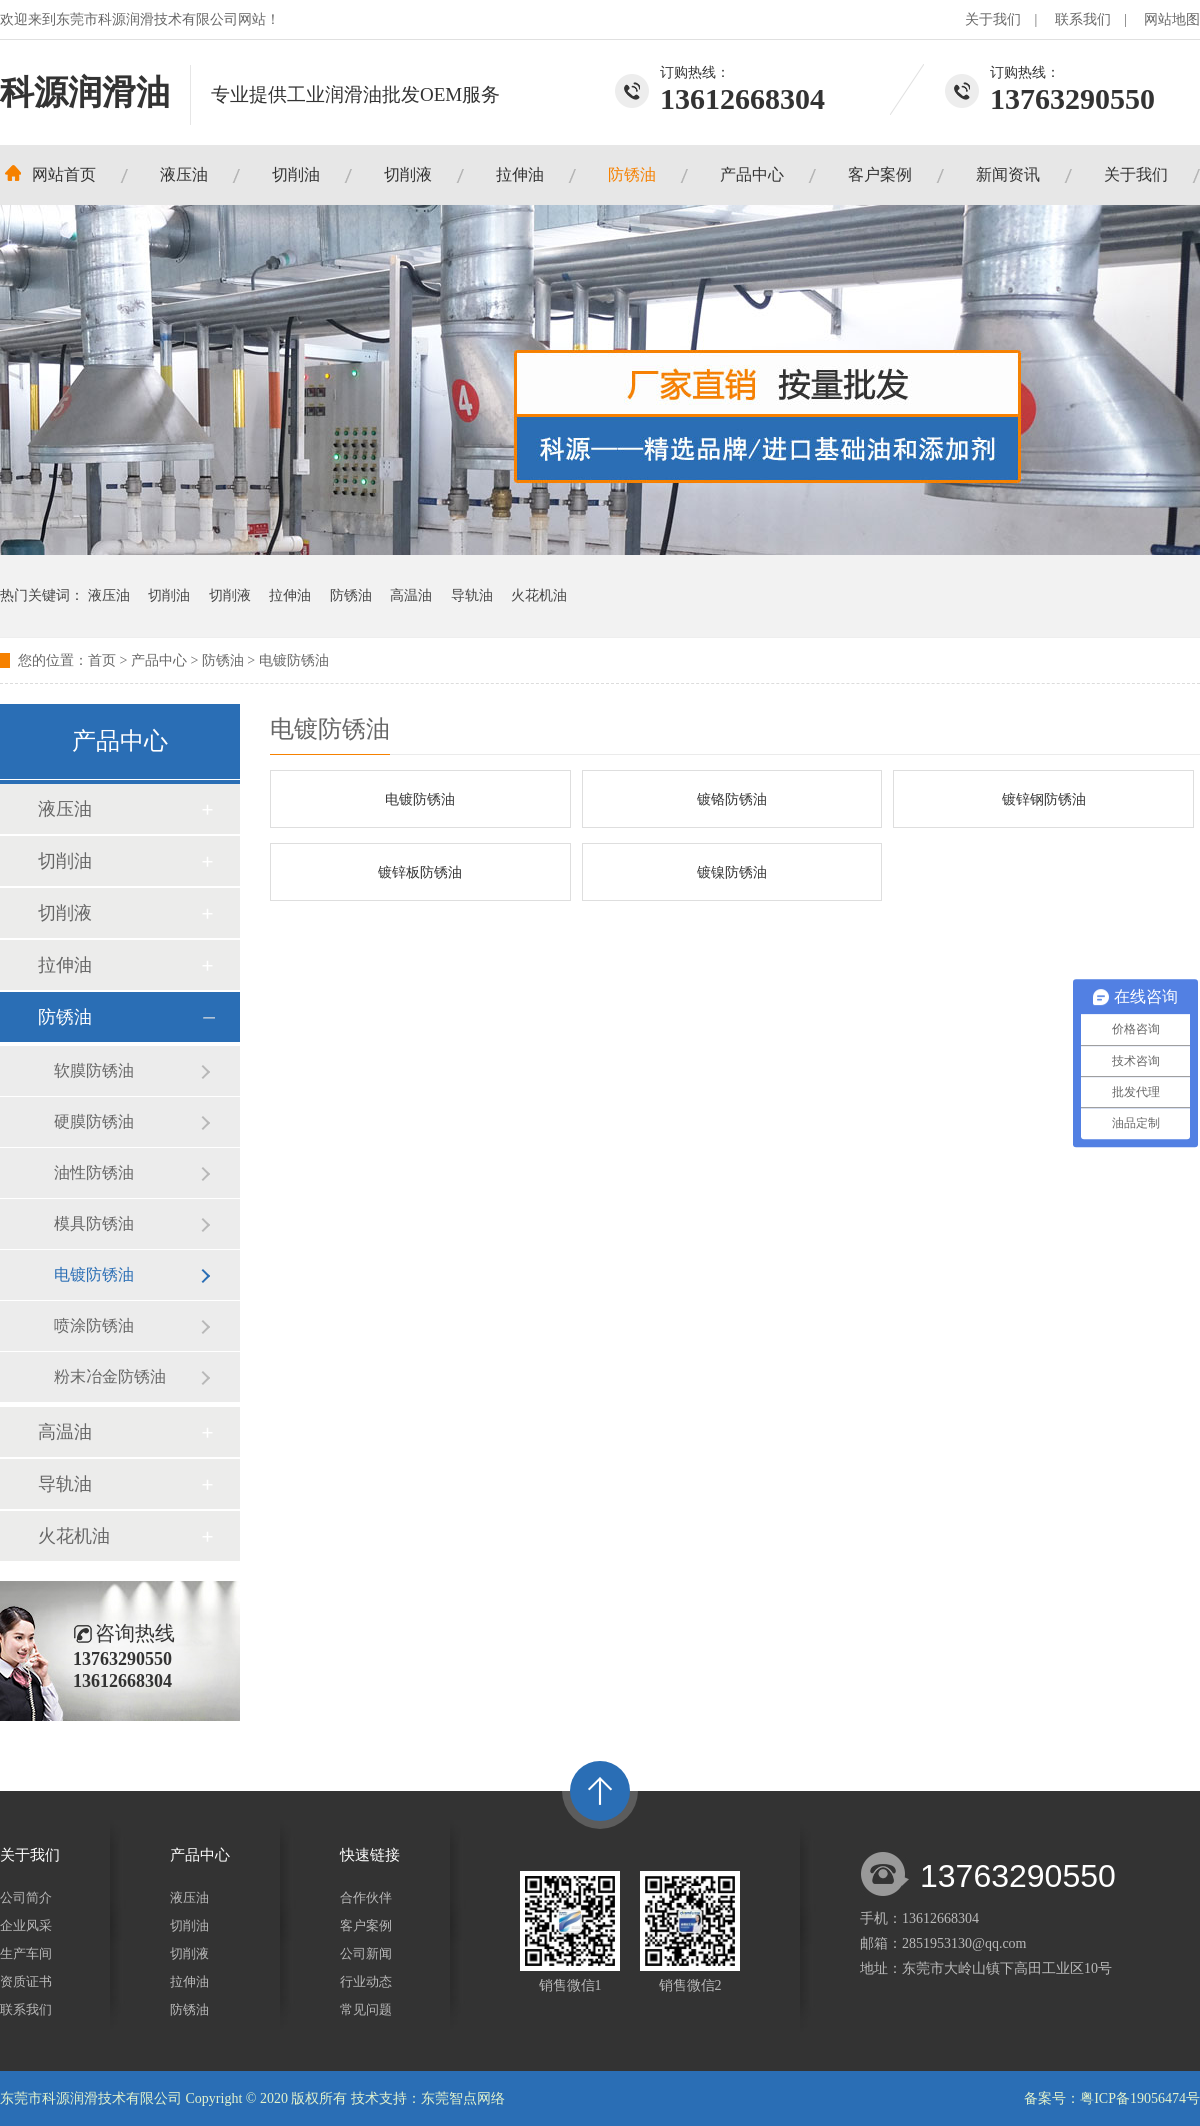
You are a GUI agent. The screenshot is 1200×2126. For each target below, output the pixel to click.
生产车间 (26, 1953)
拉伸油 (520, 174)
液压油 (184, 174)
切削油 (296, 174)
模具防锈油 (94, 1223)
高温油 (411, 595)
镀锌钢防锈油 (1044, 799)
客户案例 (880, 174)
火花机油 (539, 595)
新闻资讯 (1008, 174)
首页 (102, 660)
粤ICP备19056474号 (1140, 2098)
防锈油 (632, 174)
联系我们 (1083, 19)
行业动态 (366, 1981)
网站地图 (1172, 19)
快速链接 (370, 1855)
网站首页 (64, 174)
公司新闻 (366, 1953)
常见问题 (366, 2009)
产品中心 (752, 174)
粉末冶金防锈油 (110, 1376)
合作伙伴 (366, 1897)
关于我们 (993, 19)
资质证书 (26, 1981)
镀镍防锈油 (732, 872)
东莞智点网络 (463, 2098)
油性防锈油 (94, 1172)
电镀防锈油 (294, 660)
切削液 (408, 174)
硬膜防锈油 (94, 1121)
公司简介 (26, 1897)
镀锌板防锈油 (420, 872)
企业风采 (26, 1925)
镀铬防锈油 (732, 799)
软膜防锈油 (94, 1070)
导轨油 (472, 595)
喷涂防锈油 (94, 1325)
